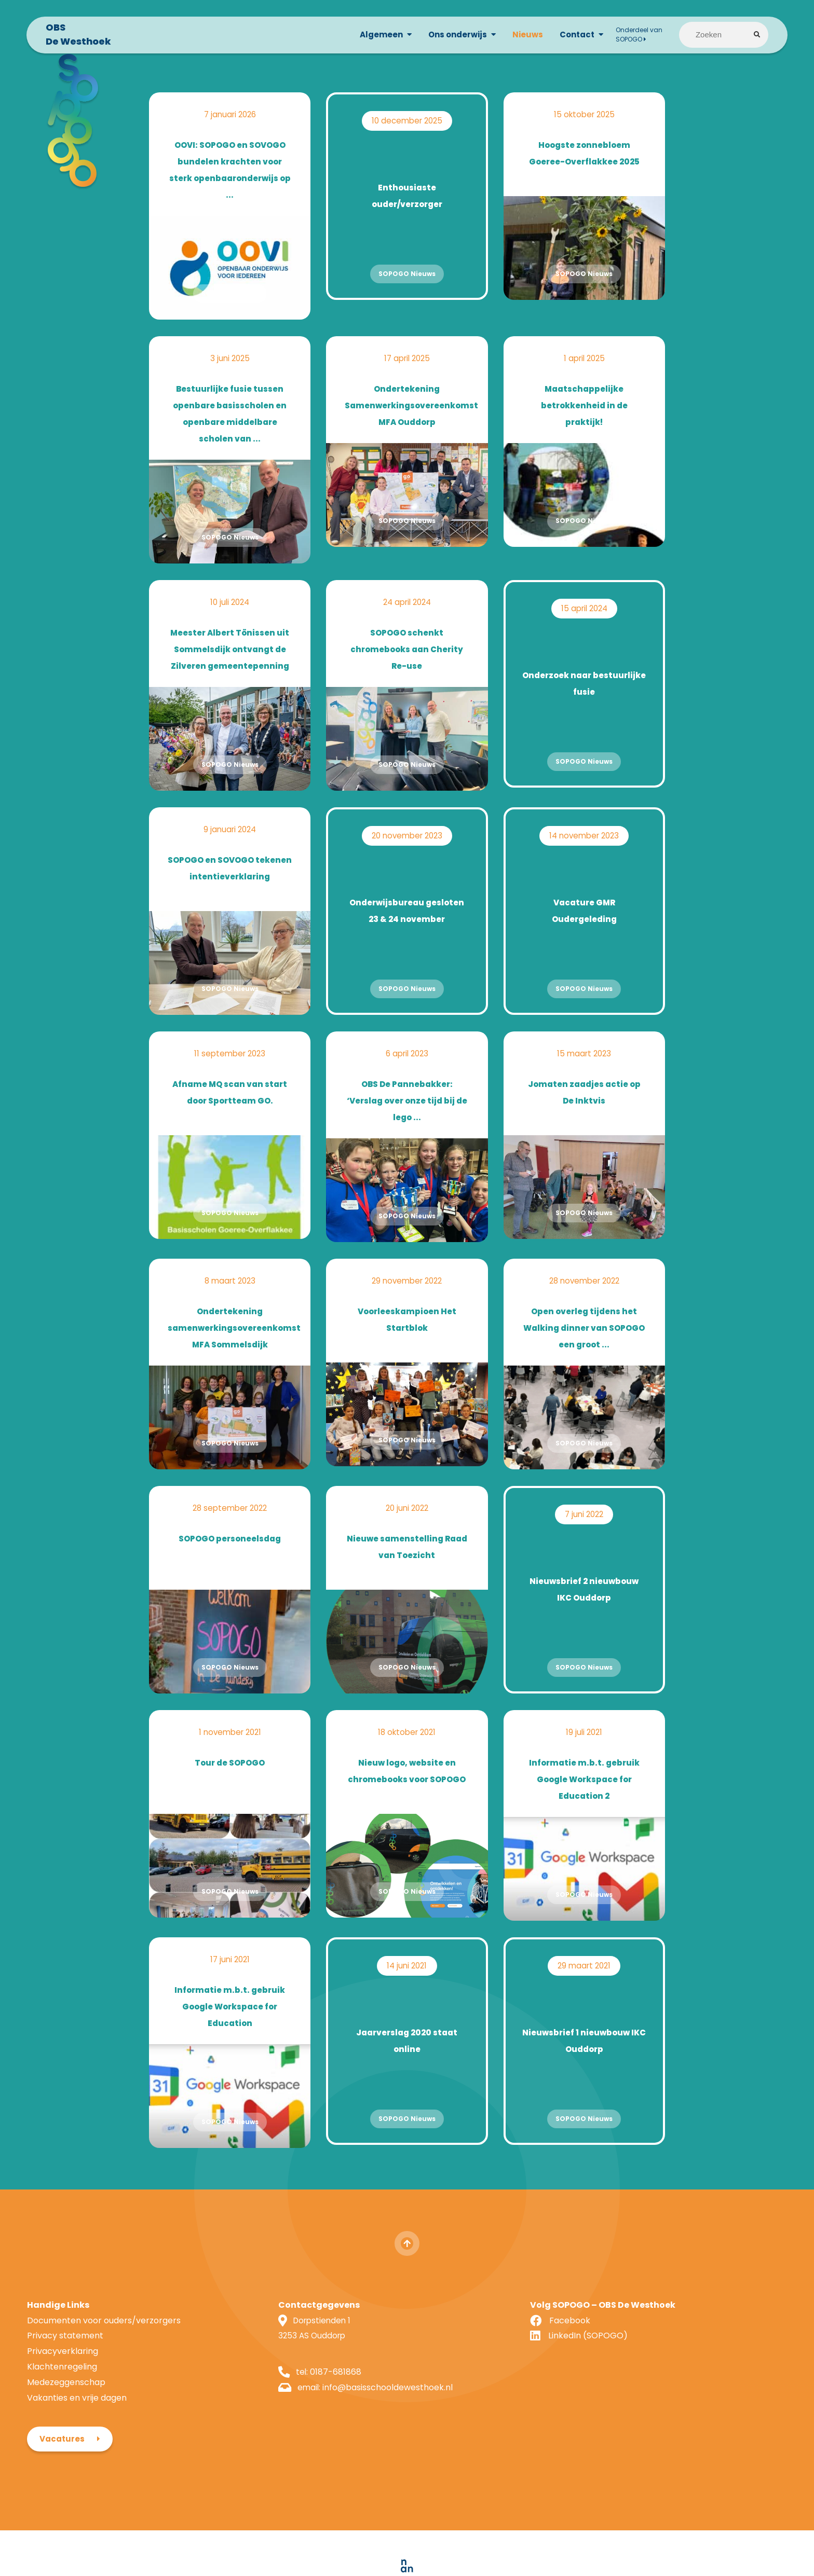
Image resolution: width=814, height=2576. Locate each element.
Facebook (455, 2328)
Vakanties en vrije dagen (77, 2405)
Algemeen (375, 37)
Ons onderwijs (452, 37)
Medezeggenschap (66, 2389)
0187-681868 (278, 2380)
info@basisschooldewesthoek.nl (331, 2395)
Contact (571, 37)
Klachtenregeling (62, 2374)
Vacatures (644, 2316)
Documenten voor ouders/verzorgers (104, 2328)
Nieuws (522, 37)
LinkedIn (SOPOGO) (473, 2343)
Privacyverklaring (62, 2359)
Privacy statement (65, 2343)
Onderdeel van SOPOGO (633, 37)
